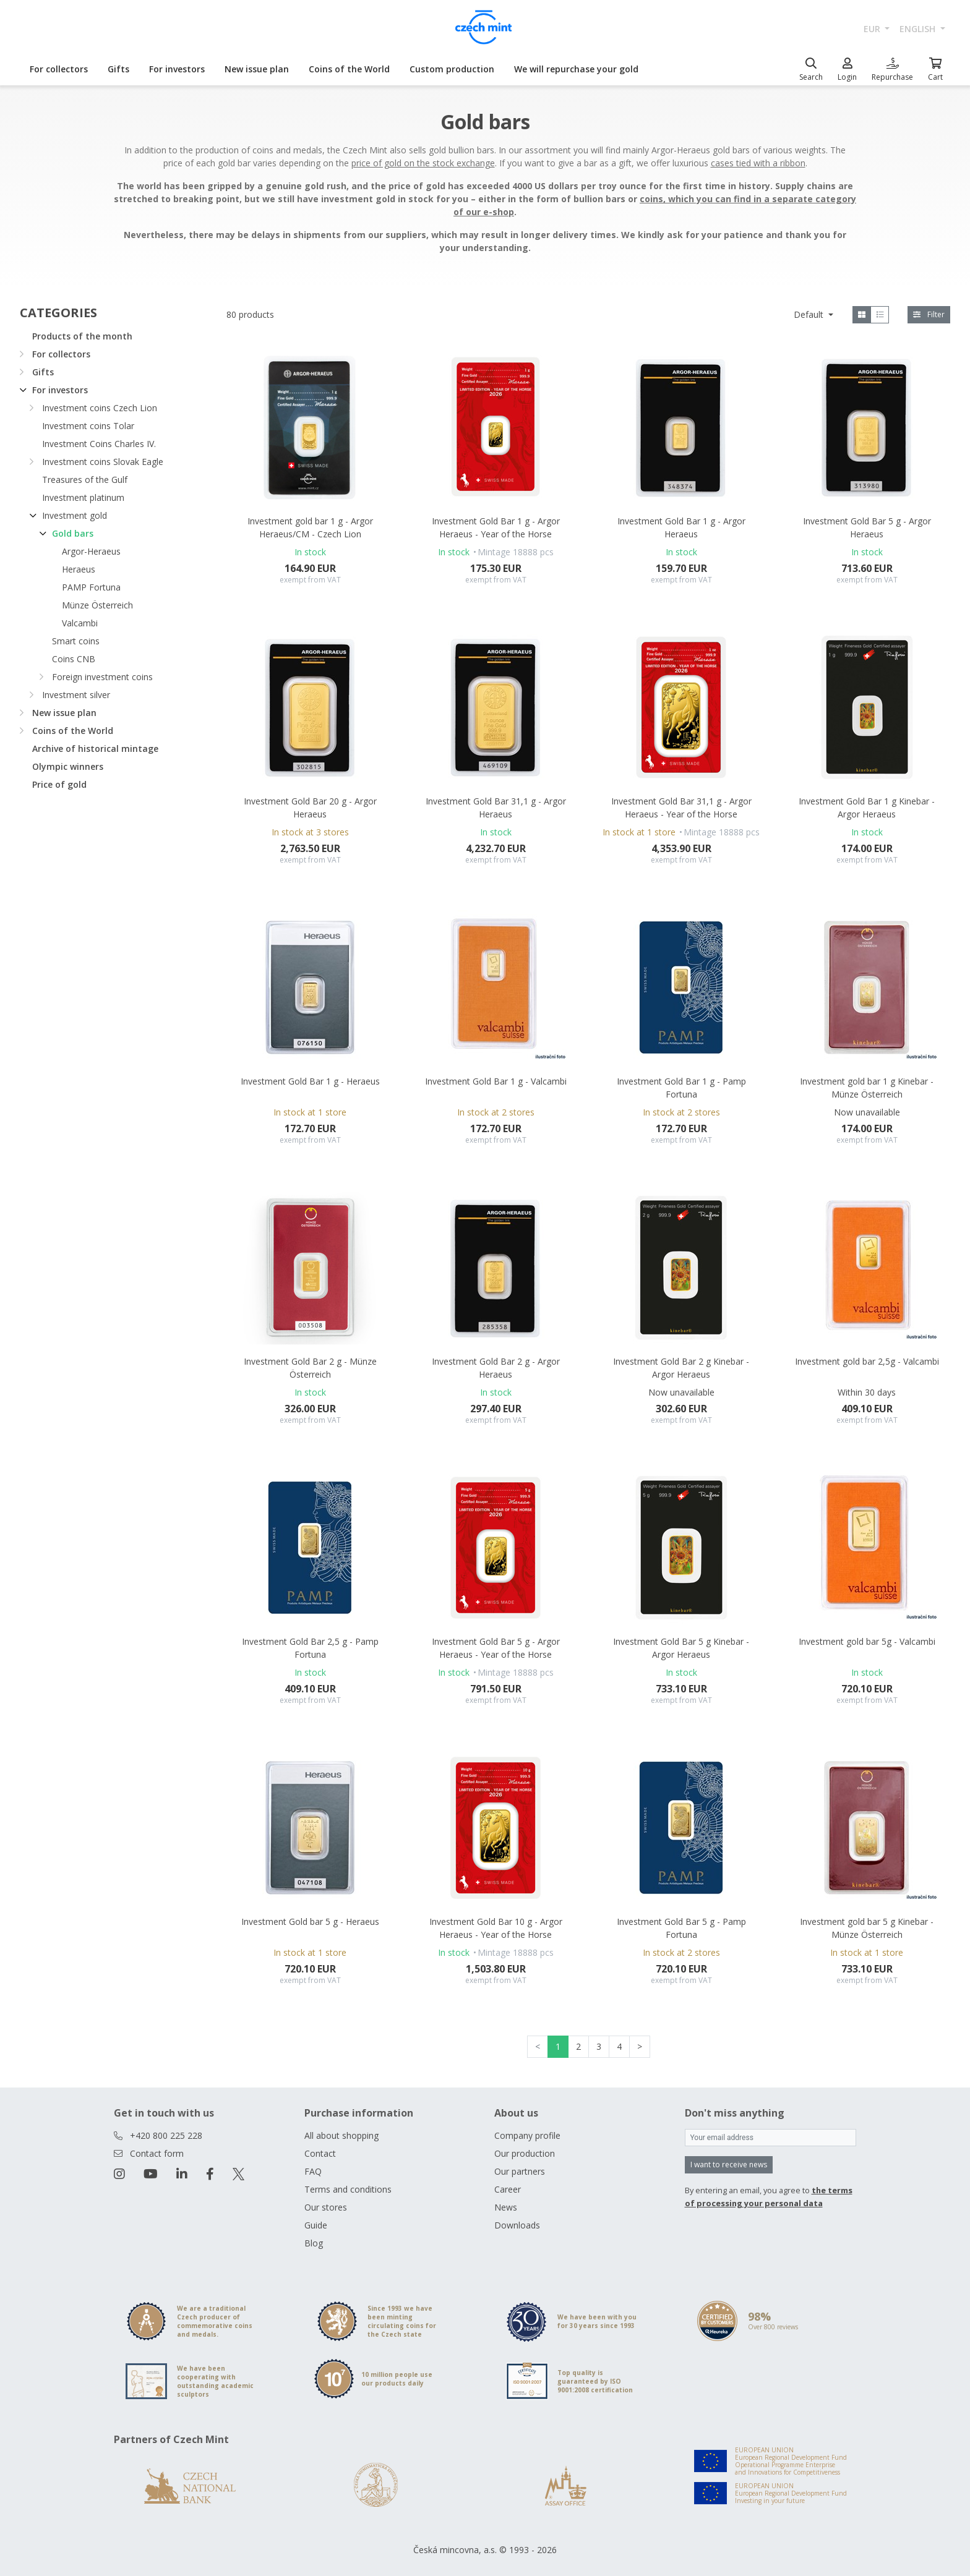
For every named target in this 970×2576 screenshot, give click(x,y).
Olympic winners (67, 766)
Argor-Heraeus (91, 551)
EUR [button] (873, 29)
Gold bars (72, 533)
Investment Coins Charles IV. (99, 444)
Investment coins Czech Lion (99, 408)
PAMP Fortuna (91, 587)
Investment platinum (83, 497)
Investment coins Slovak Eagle (102, 461)
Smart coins (76, 641)
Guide (315, 2225)
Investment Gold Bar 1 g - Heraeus (310, 1081)
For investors (177, 69)
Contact (320, 2153)
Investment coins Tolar (88, 426)
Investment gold (74, 515)
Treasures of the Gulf (84, 479)
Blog (313, 2243)
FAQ (313, 2171)
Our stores (325, 2207)
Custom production (452, 69)
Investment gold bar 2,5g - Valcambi (867, 1361)
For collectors (59, 69)
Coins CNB (73, 659)
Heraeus (78, 569)
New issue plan (257, 69)
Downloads (517, 2225)
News (505, 2207)
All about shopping (341, 2135)
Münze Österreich (97, 605)
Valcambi (80, 623)
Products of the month (82, 336)
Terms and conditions (348, 2189)
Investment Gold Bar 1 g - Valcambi (496, 1081)
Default (810, 314)
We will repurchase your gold (576, 69)
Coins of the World (349, 69)
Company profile (527, 2135)
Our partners (519, 2171)
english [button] (918, 29)
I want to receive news (728, 2164)
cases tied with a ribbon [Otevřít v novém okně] (758, 163)
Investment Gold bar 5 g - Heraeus (310, 1921)
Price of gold (59, 784)
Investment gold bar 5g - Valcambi (867, 1641)
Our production (524, 2153)
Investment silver (76, 695)
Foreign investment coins (102, 677)
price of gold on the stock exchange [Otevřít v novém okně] (423, 163)
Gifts (118, 69)
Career (507, 2189)
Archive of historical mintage (95, 748)
